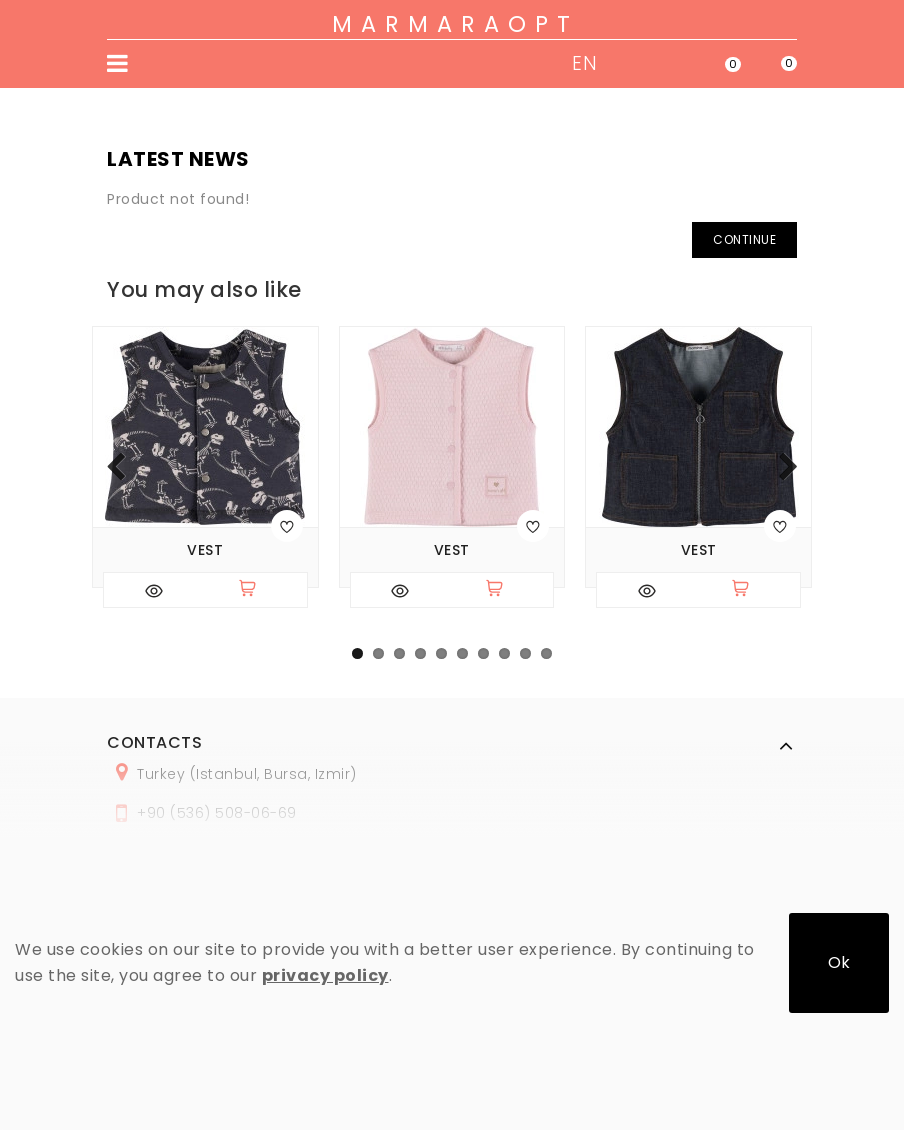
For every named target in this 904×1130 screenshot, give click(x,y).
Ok (839, 962)
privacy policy (325, 975)
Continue (744, 239)
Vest (205, 550)
